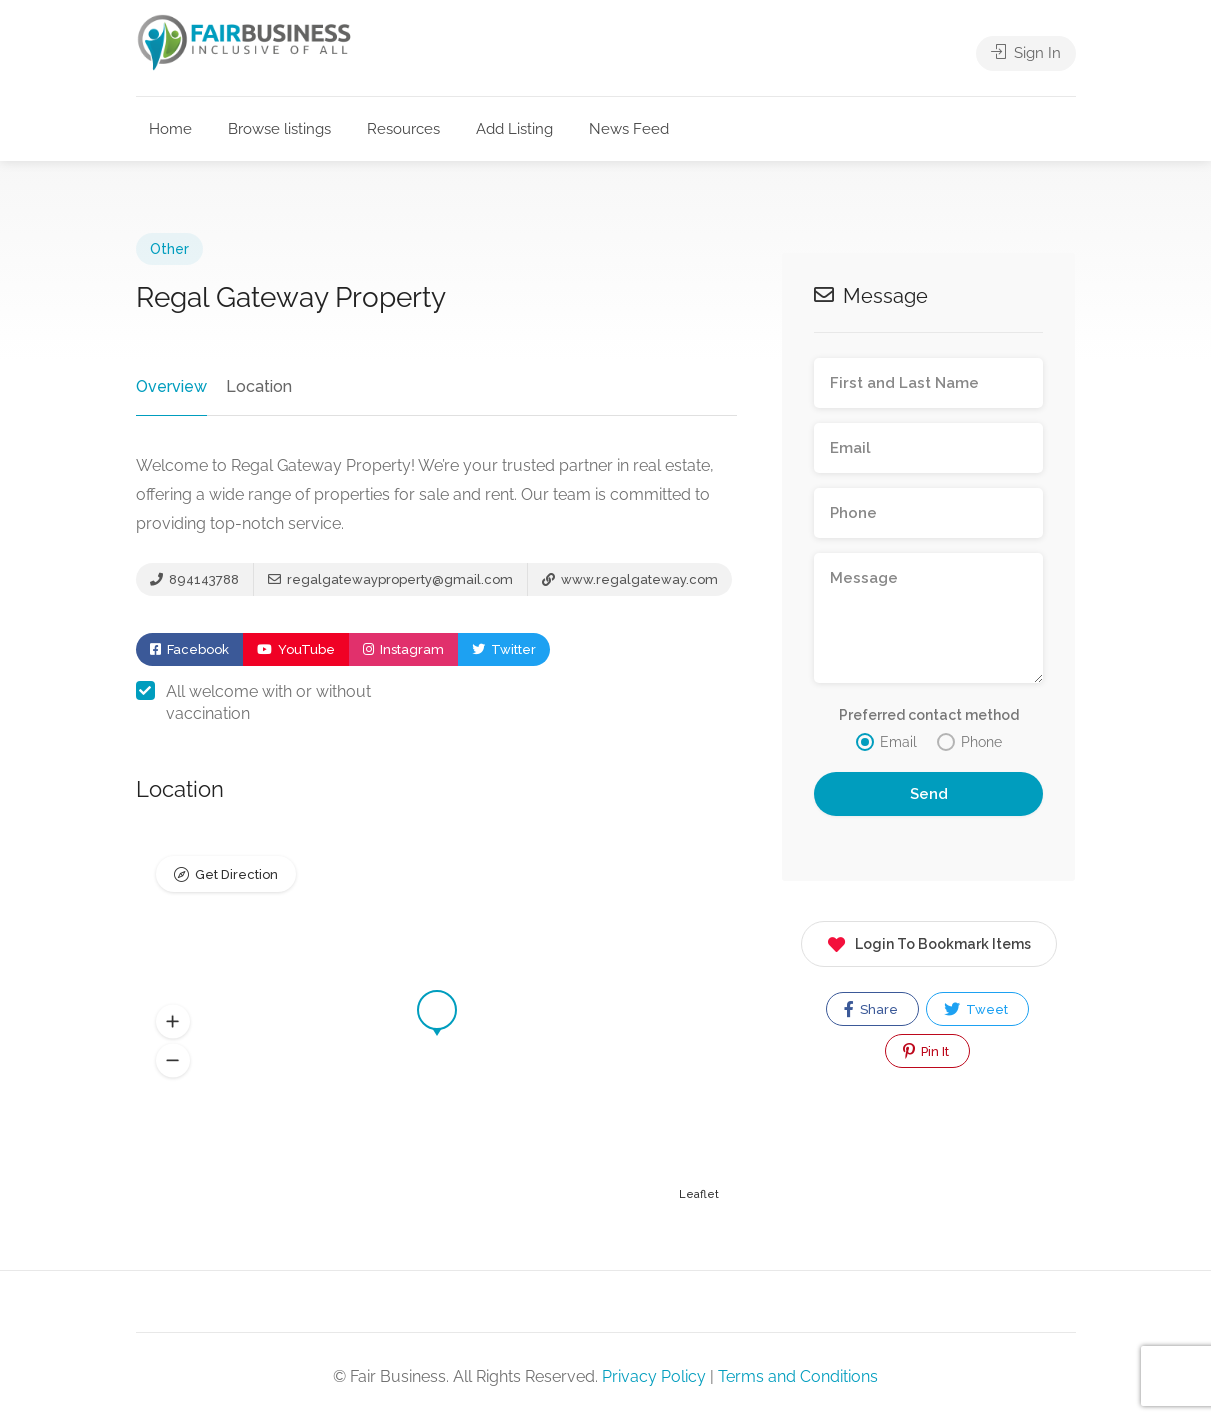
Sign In (1026, 53)
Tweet (976, 1009)
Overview (171, 386)
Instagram (403, 649)
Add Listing (514, 129)
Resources (403, 129)
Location (259, 386)
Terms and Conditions (798, 1376)
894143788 (194, 579)
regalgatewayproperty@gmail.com (390, 579)
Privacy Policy (654, 1376)
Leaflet (699, 1194)
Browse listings (279, 129)
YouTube (296, 649)
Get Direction (236, 874)
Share (871, 1009)
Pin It (926, 1051)
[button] (173, 1022)
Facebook (189, 649)
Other (169, 249)
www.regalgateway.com (630, 579)
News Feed (629, 129)
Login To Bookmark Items (929, 940)
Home (170, 129)
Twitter (504, 649)
